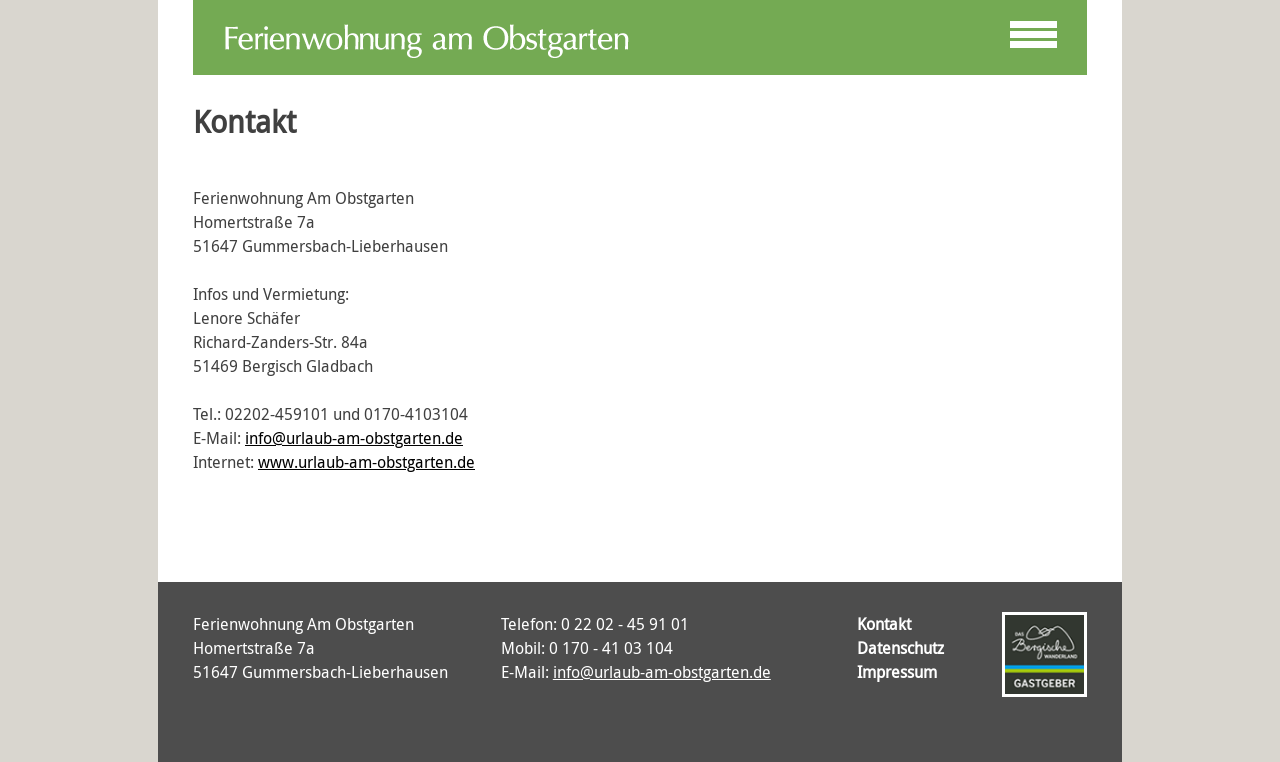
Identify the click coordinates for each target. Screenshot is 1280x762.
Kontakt (884, 624)
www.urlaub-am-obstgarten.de (366, 462)
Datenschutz (900, 648)
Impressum (897, 672)
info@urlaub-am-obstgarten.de (354, 438)
